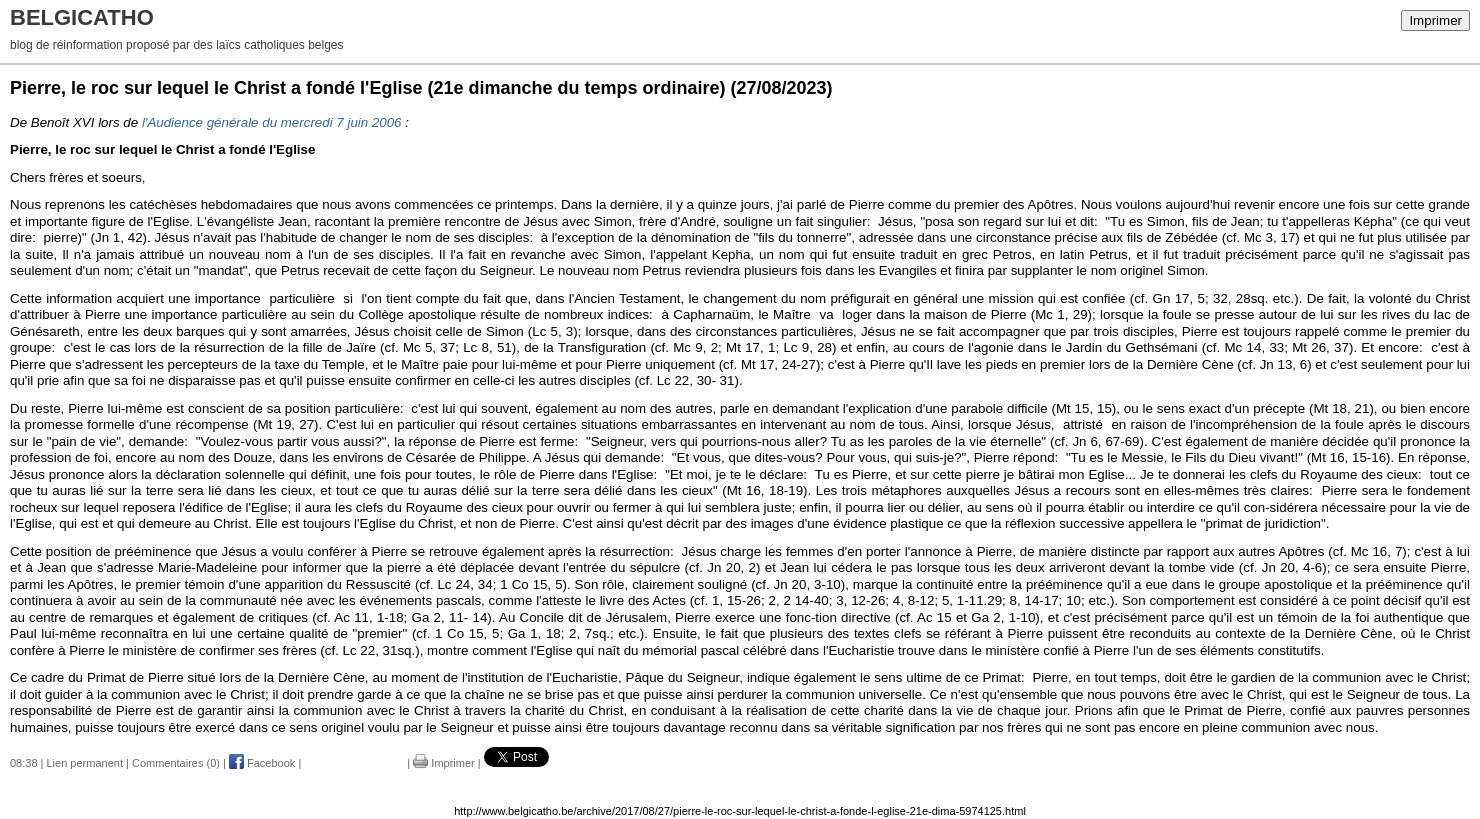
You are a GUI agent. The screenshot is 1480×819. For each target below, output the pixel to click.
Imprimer (1435, 20)
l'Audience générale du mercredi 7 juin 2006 (272, 122)
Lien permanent (85, 763)
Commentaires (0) (176, 763)
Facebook (262, 763)
